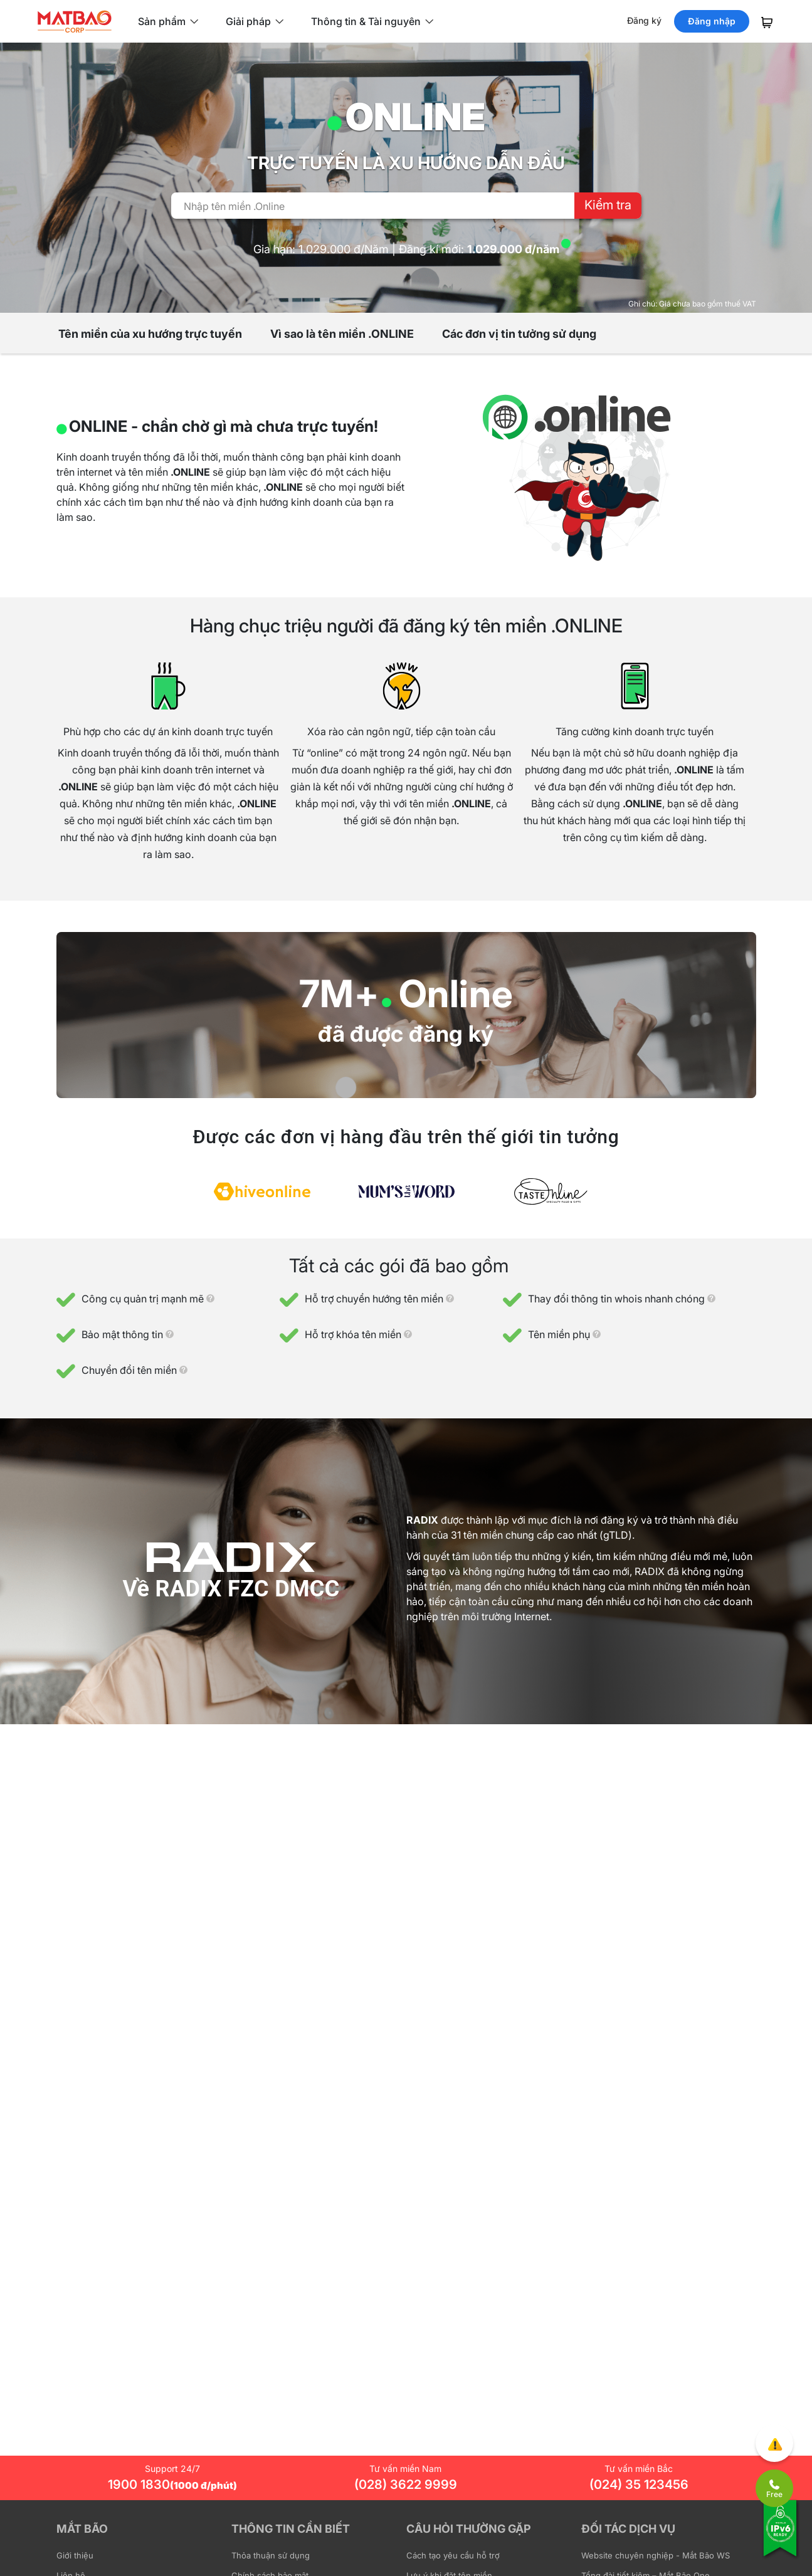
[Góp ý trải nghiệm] (774, 2443)
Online (456, 993)
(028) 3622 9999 (405, 2484)
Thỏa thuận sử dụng (270, 2555)
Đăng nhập (712, 21)
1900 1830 (172, 2484)
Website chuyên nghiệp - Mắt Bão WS (655, 2555)
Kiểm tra (607, 204)
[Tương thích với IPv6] (780, 2536)
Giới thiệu (74, 2555)
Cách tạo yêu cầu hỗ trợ (453, 2555)
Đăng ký (644, 20)
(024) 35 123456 (638, 2484)
